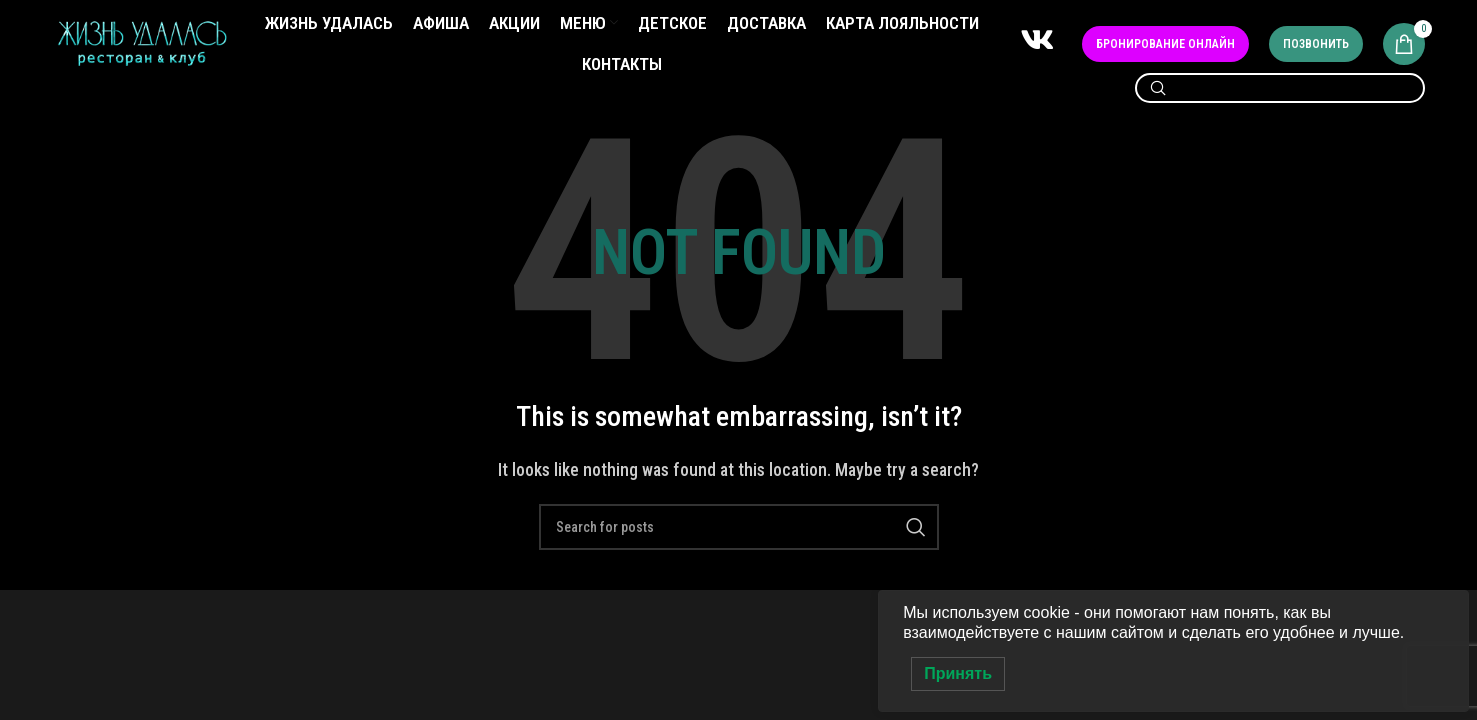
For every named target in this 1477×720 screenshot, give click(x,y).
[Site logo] (142, 45)
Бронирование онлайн (1165, 46)
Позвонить (1316, 46)
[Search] (1280, 93)
